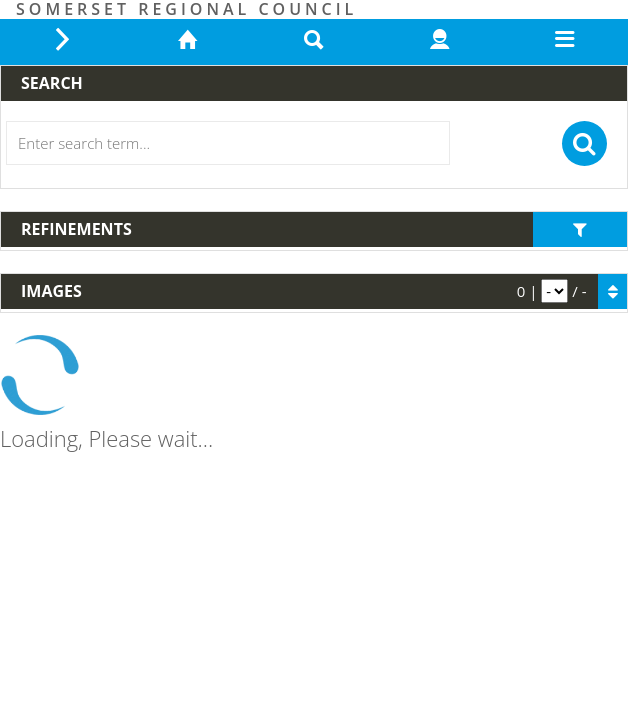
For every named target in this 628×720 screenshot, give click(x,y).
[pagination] (554, 291)
